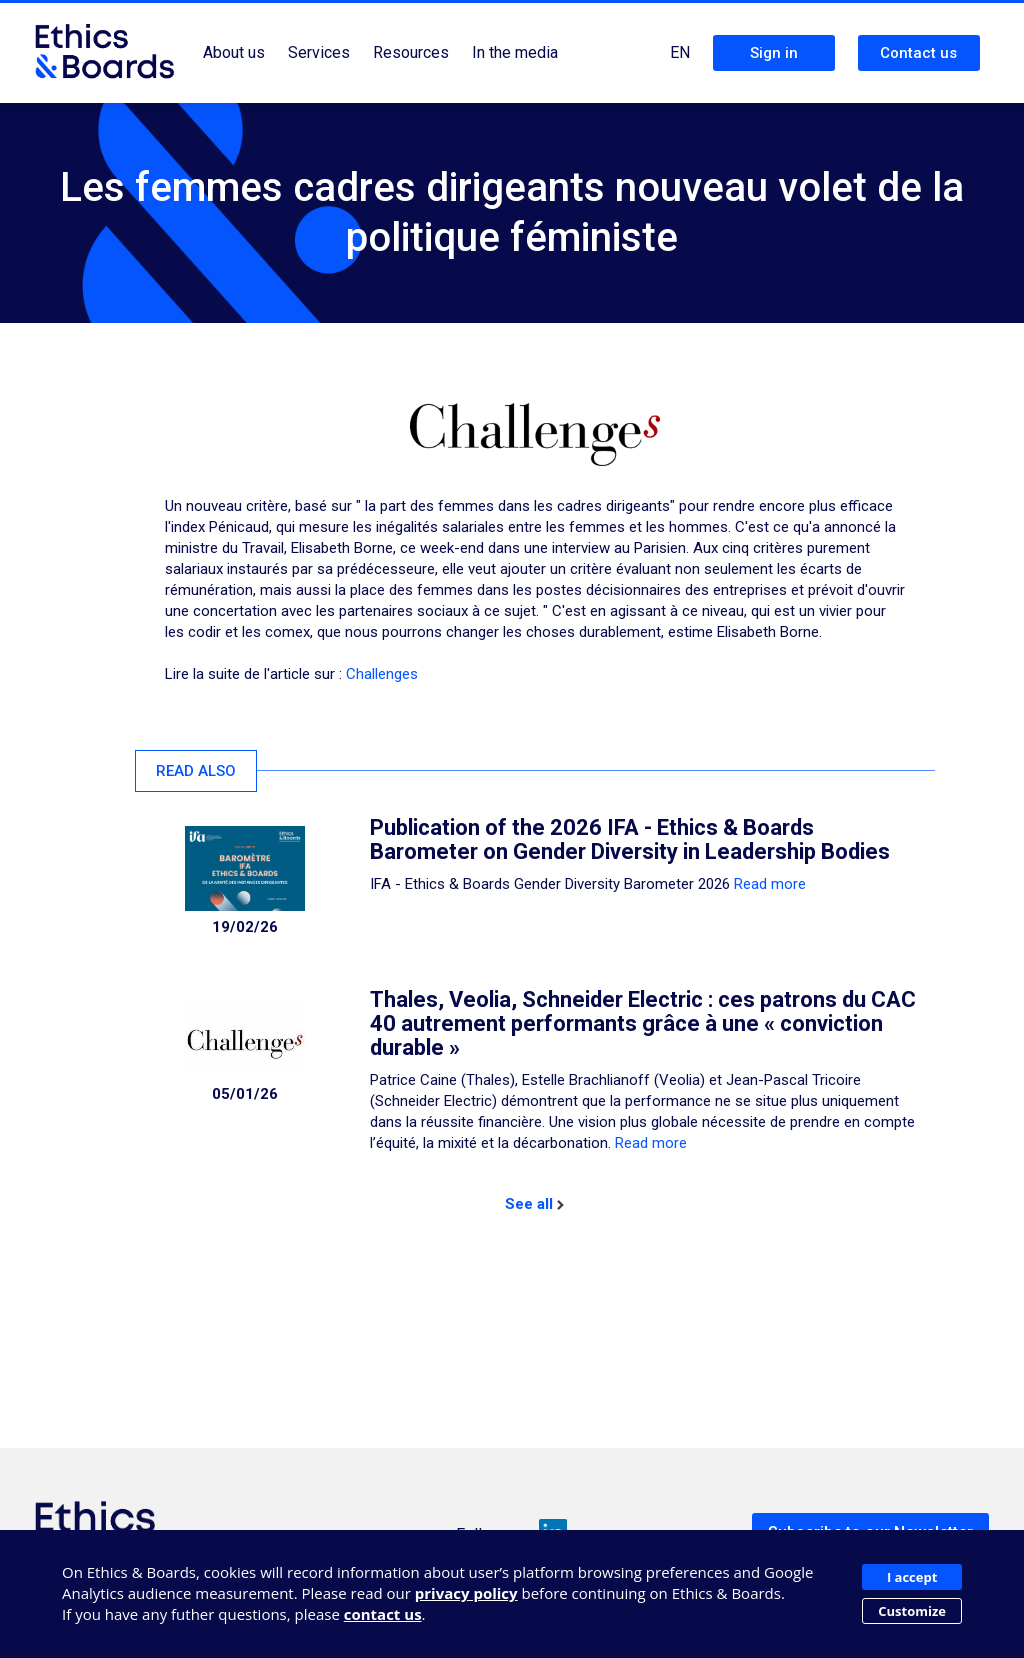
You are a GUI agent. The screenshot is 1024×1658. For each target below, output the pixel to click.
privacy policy (466, 1593)
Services (319, 52)
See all (534, 1204)
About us (234, 52)
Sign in (774, 53)
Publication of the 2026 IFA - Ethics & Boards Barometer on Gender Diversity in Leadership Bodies (630, 839)
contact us (383, 1614)
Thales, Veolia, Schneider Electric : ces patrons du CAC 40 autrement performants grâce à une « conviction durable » (643, 1023)
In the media (515, 52)
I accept (912, 1577)
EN (680, 52)
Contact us (918, 53)
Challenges (382, 674)
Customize (912, 1611)
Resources (411, 52)
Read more (770, 884)
